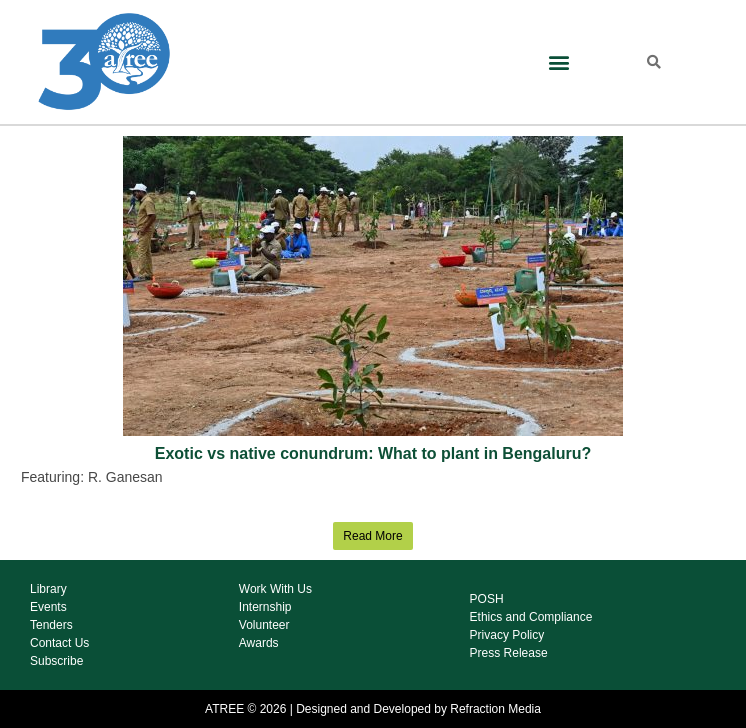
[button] (559, 62)
